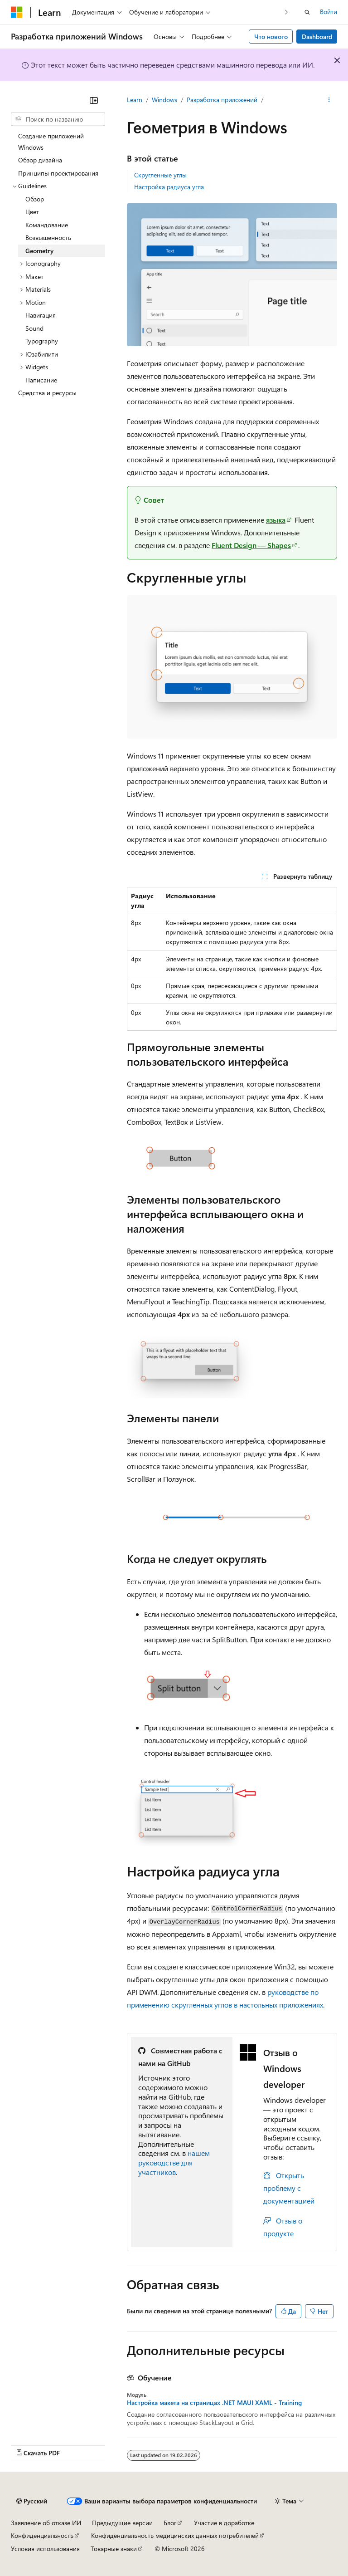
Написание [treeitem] (41, 380)
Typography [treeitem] (41, 341)
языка (275, 519)
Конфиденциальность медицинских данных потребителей (175, 2535)
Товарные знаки (114, 2548)
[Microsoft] (17, 12)
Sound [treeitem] (34, 328)
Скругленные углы (160, 175)
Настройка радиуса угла (169, 186)
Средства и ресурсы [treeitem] (47, 392)
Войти (328, 11)
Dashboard (317, 36)
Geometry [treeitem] (39, 250)
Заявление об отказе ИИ (46, 2522)
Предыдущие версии (122, 2522)
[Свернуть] (93, 100)
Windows (164, 99)
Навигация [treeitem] (40, 315)
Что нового (271, 36)
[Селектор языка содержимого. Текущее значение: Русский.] (32, 2501)
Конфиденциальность (42, 2535)
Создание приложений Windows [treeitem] (51, 142)
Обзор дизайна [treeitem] (40, 160)
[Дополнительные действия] (329, 100)
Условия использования (45, 2548)
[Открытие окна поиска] (307, 12)
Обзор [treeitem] (34, 199)
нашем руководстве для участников (174, 2162)
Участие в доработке (224, 2522)
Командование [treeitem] (46, 224)
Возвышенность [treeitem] (48, 237)
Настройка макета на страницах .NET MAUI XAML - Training (214, 2403)
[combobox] (58, 119)
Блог (170, 2522)
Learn (134, 99)
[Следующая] (287, 12)
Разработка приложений (222, 99)
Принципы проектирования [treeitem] (58, 173)
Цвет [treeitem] (32, 211)
